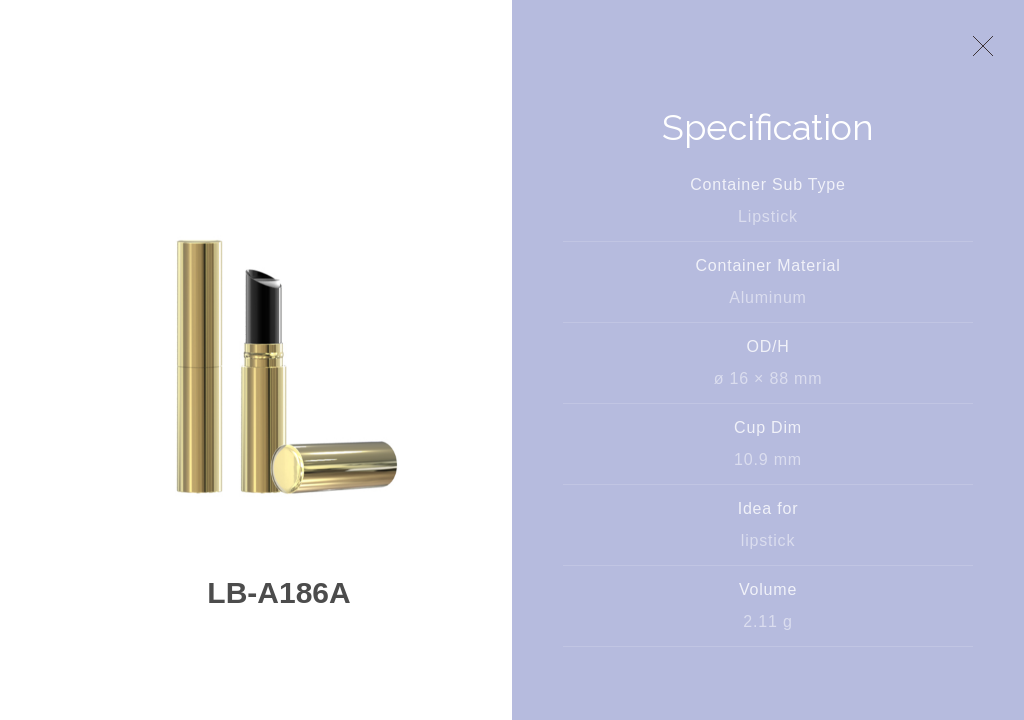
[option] (279, 366)
